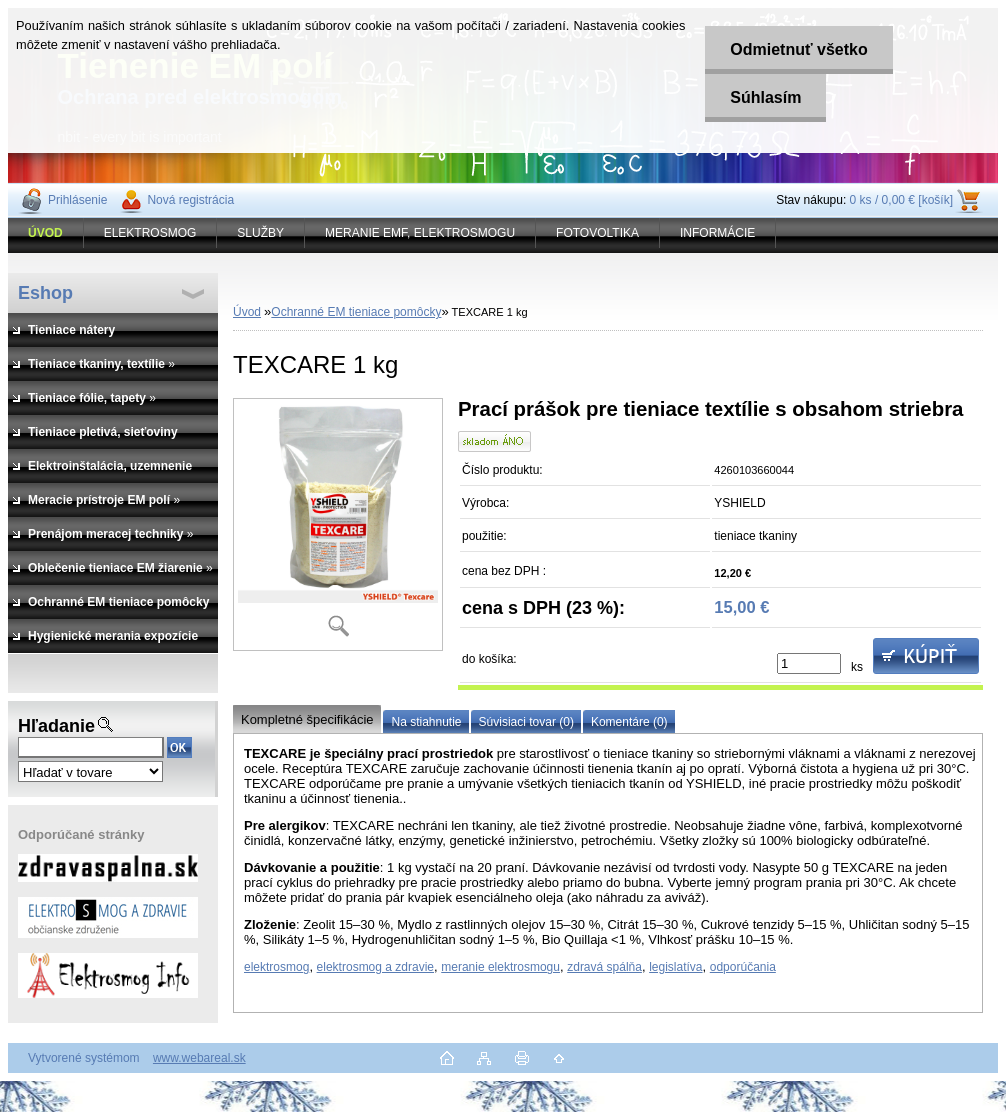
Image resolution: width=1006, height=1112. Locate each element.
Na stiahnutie (426, 722)
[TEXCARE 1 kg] (338, 524)
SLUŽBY (260, 233)
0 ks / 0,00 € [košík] (901, 200)
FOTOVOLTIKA (597, 233)
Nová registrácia (190, 200)
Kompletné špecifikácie (307, 719)
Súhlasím (765, 97)
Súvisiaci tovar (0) (526, 722)
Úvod (247, 312)
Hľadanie (56, 726)
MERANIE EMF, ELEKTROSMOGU (420, 233)
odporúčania (743, 967)
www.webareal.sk (199, 1058)
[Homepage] (46, 233)
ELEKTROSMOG (150, 233)
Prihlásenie (77, 200)
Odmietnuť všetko (798, 49)
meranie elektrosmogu (500, 967)
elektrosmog (276, 967)
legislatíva (675, 967)
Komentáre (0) (629, 722)
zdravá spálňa (604, 967)
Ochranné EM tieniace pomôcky (356, 312)
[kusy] (809, 663)
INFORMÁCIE (717, 233)
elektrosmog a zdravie (375, 967)
